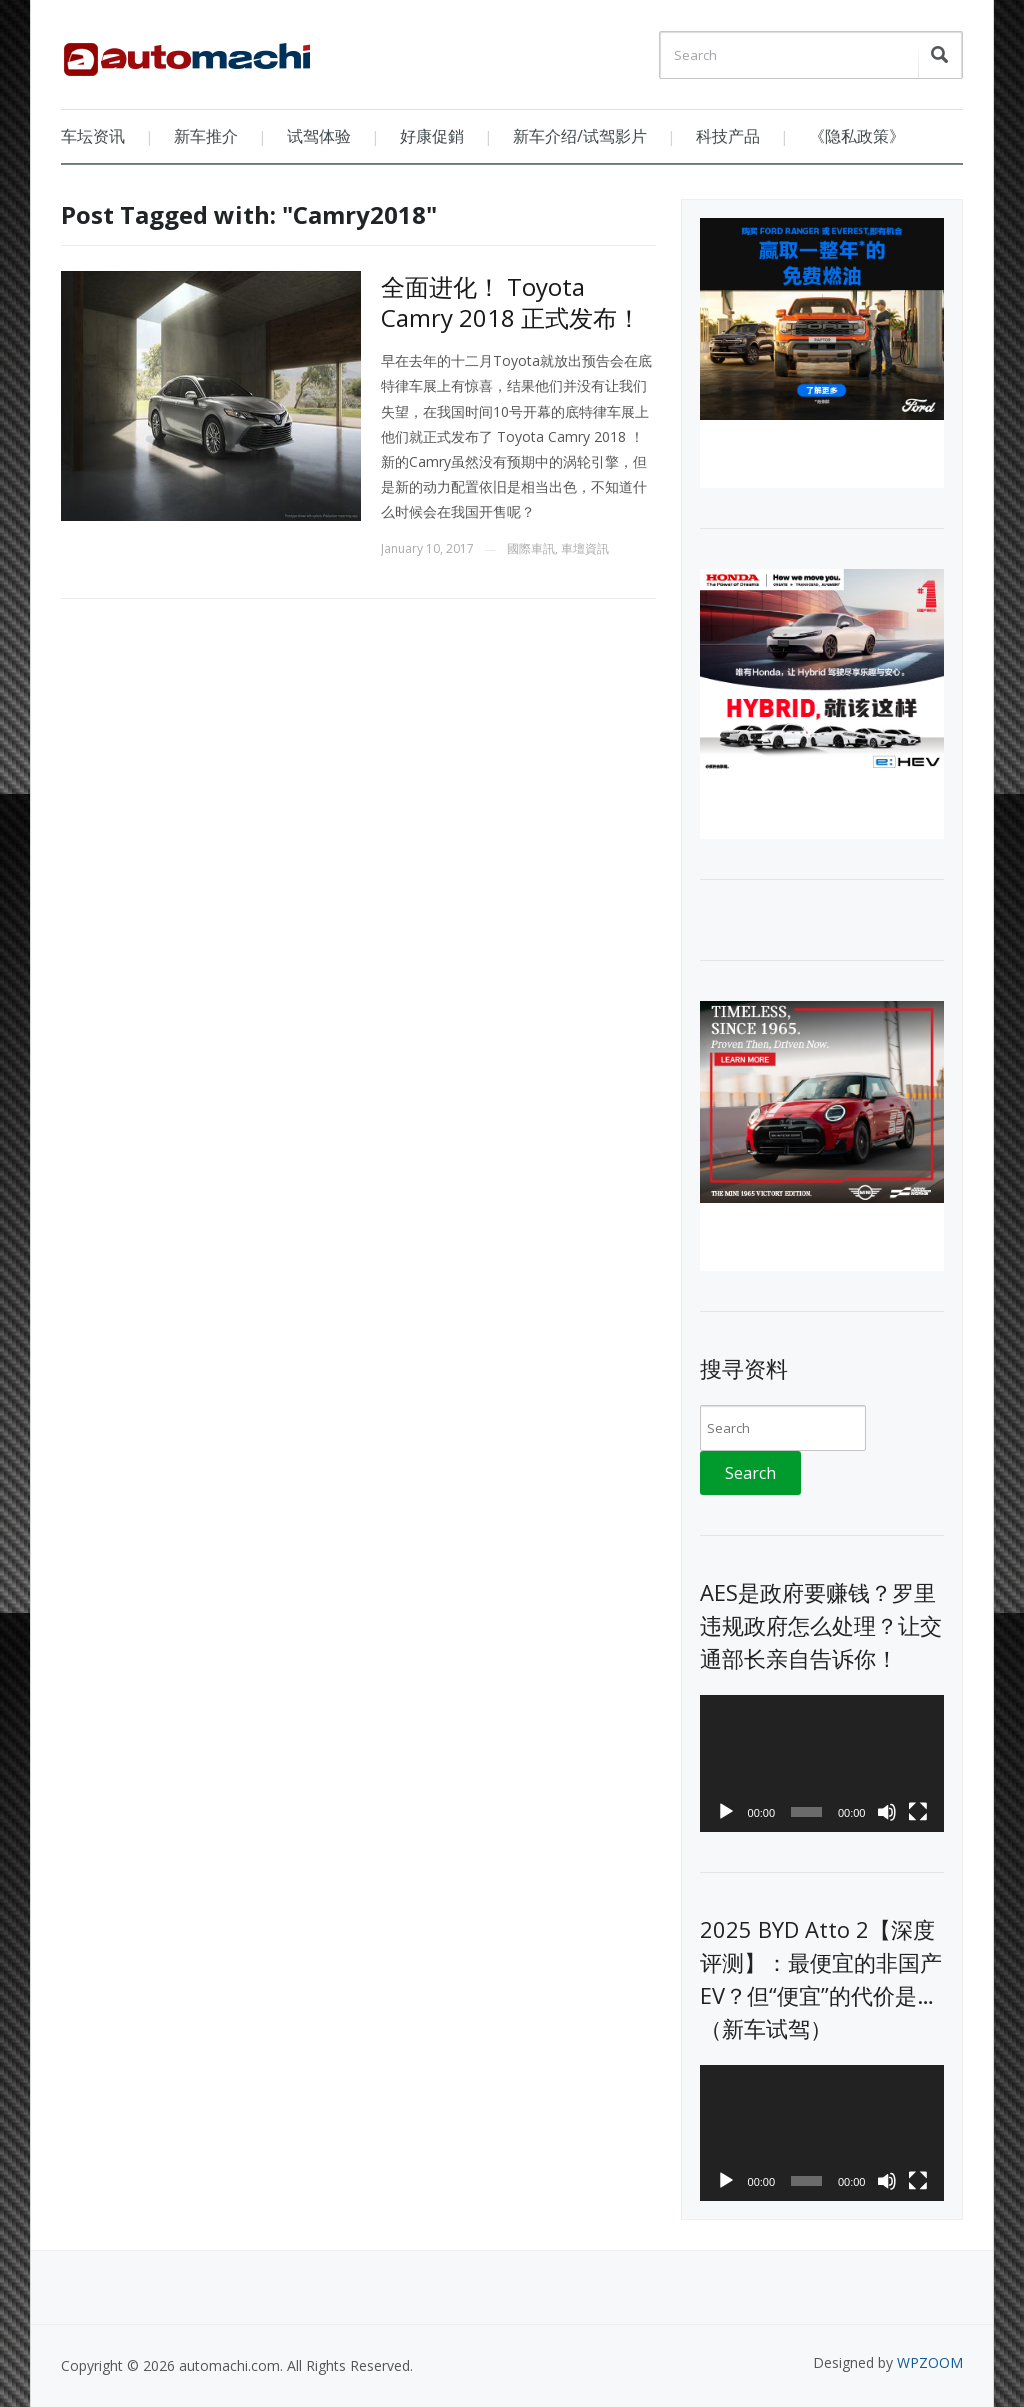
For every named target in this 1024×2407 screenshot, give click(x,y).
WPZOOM (930, 2362)
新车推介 (206, 136)
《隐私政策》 (857, 136)
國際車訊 (531, 548)
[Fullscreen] (918, 1812)
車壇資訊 (585, 548)
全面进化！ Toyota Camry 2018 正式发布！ (511, 302)
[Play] (726, 1812)
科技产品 (728, 136)
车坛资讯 (93, 136)
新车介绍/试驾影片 (580, 136)
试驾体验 (319, 136)
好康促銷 (432, 136)
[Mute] (887, 1812)
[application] (821, 1763)
